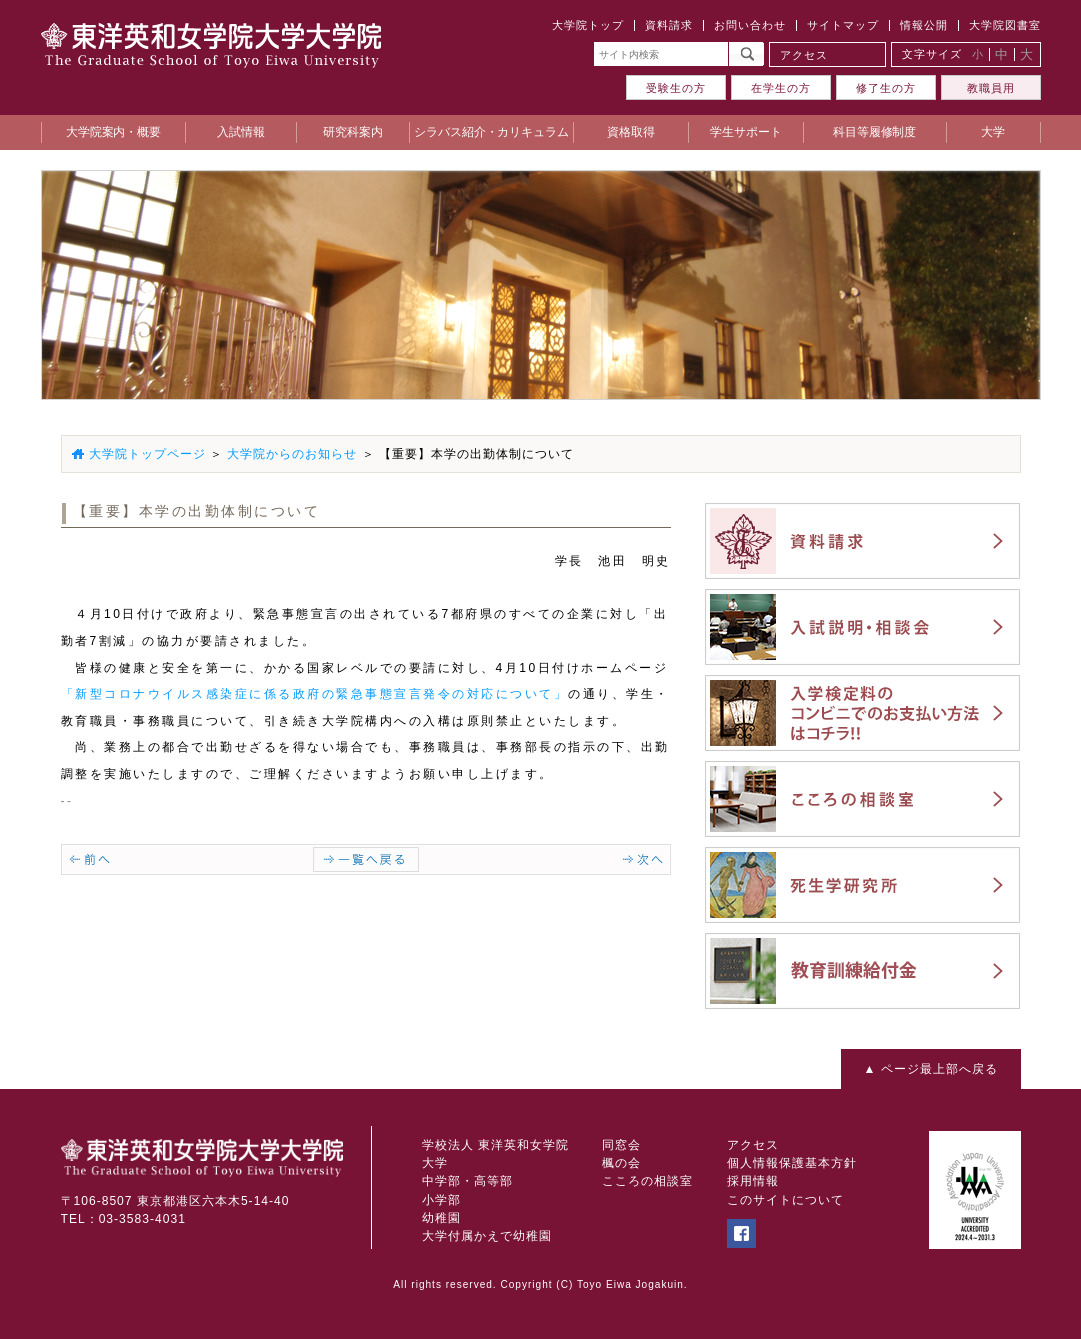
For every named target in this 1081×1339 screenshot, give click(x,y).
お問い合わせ (750, 25)
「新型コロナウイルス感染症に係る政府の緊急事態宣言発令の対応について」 (315, 694)
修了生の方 (886, 88)
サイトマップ (843, 25)
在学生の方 (781, 88)
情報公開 (924, 25)
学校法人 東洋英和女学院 (495, 1145)
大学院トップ (588, 25)
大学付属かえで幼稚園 (487, 1236)
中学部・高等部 (467, 1181)
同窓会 (621, 1145)
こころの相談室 (647, 1181)
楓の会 (621, 1163)
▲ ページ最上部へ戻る (930, 1069)
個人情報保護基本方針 (792, 1163)
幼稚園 (441, 1218)
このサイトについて (785, 1200)
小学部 (441, 1200)
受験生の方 (676, 88)
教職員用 (991, 88)
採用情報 (753, 1181)
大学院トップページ (147, 454)
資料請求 (669, 25)
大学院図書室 (1005, 25)
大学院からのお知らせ (292, 454)
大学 (435, 1163)
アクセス (804, 55)
